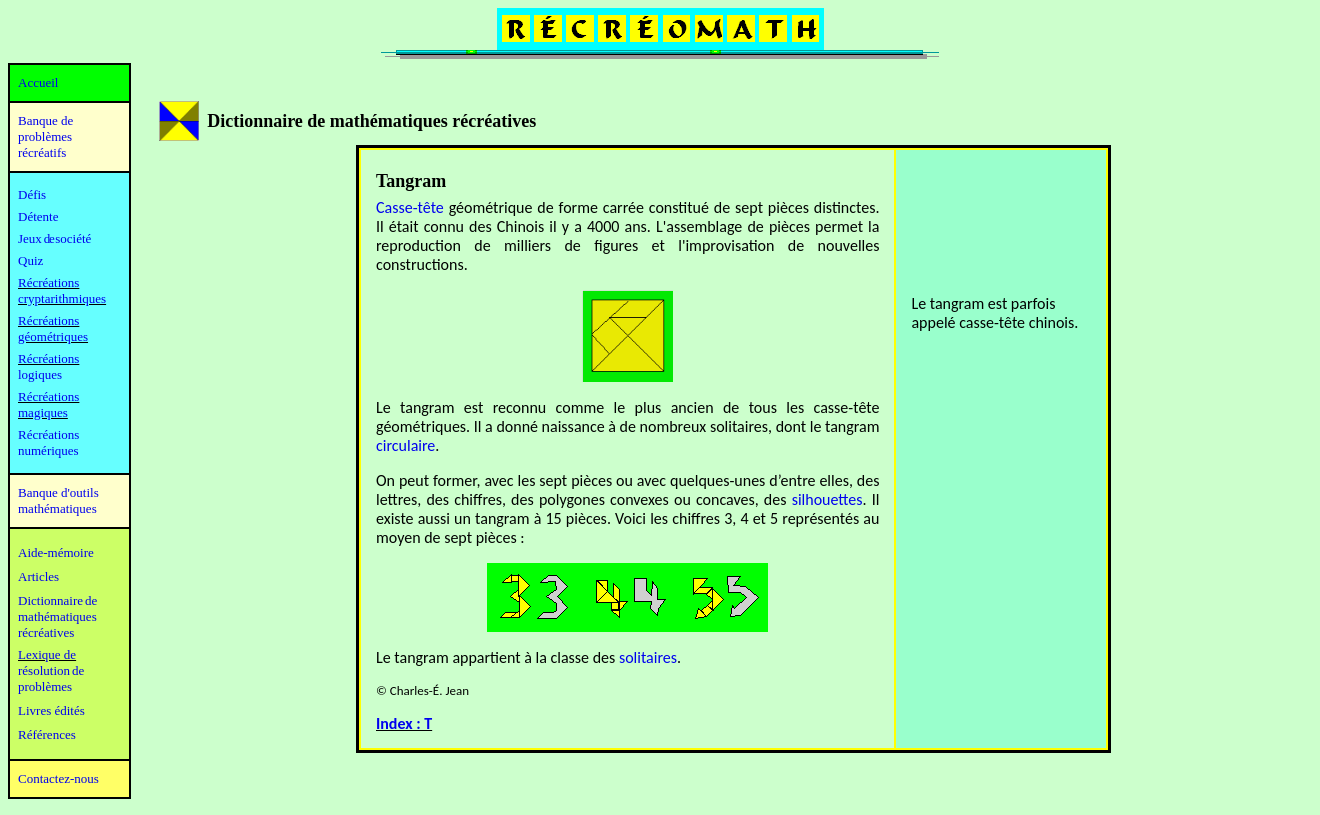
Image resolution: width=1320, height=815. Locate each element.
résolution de (51, 670)
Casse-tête (410, 207)
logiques (40, 374)
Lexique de (47, 654)
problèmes (45, 686)
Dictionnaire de (57, 600)
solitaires (648, 657)
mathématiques (57, 616)
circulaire (405, 445)
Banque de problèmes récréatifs (45, 136)
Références (47, 734)
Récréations (48, 358)
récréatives (46, 632)
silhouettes (827, 499)
